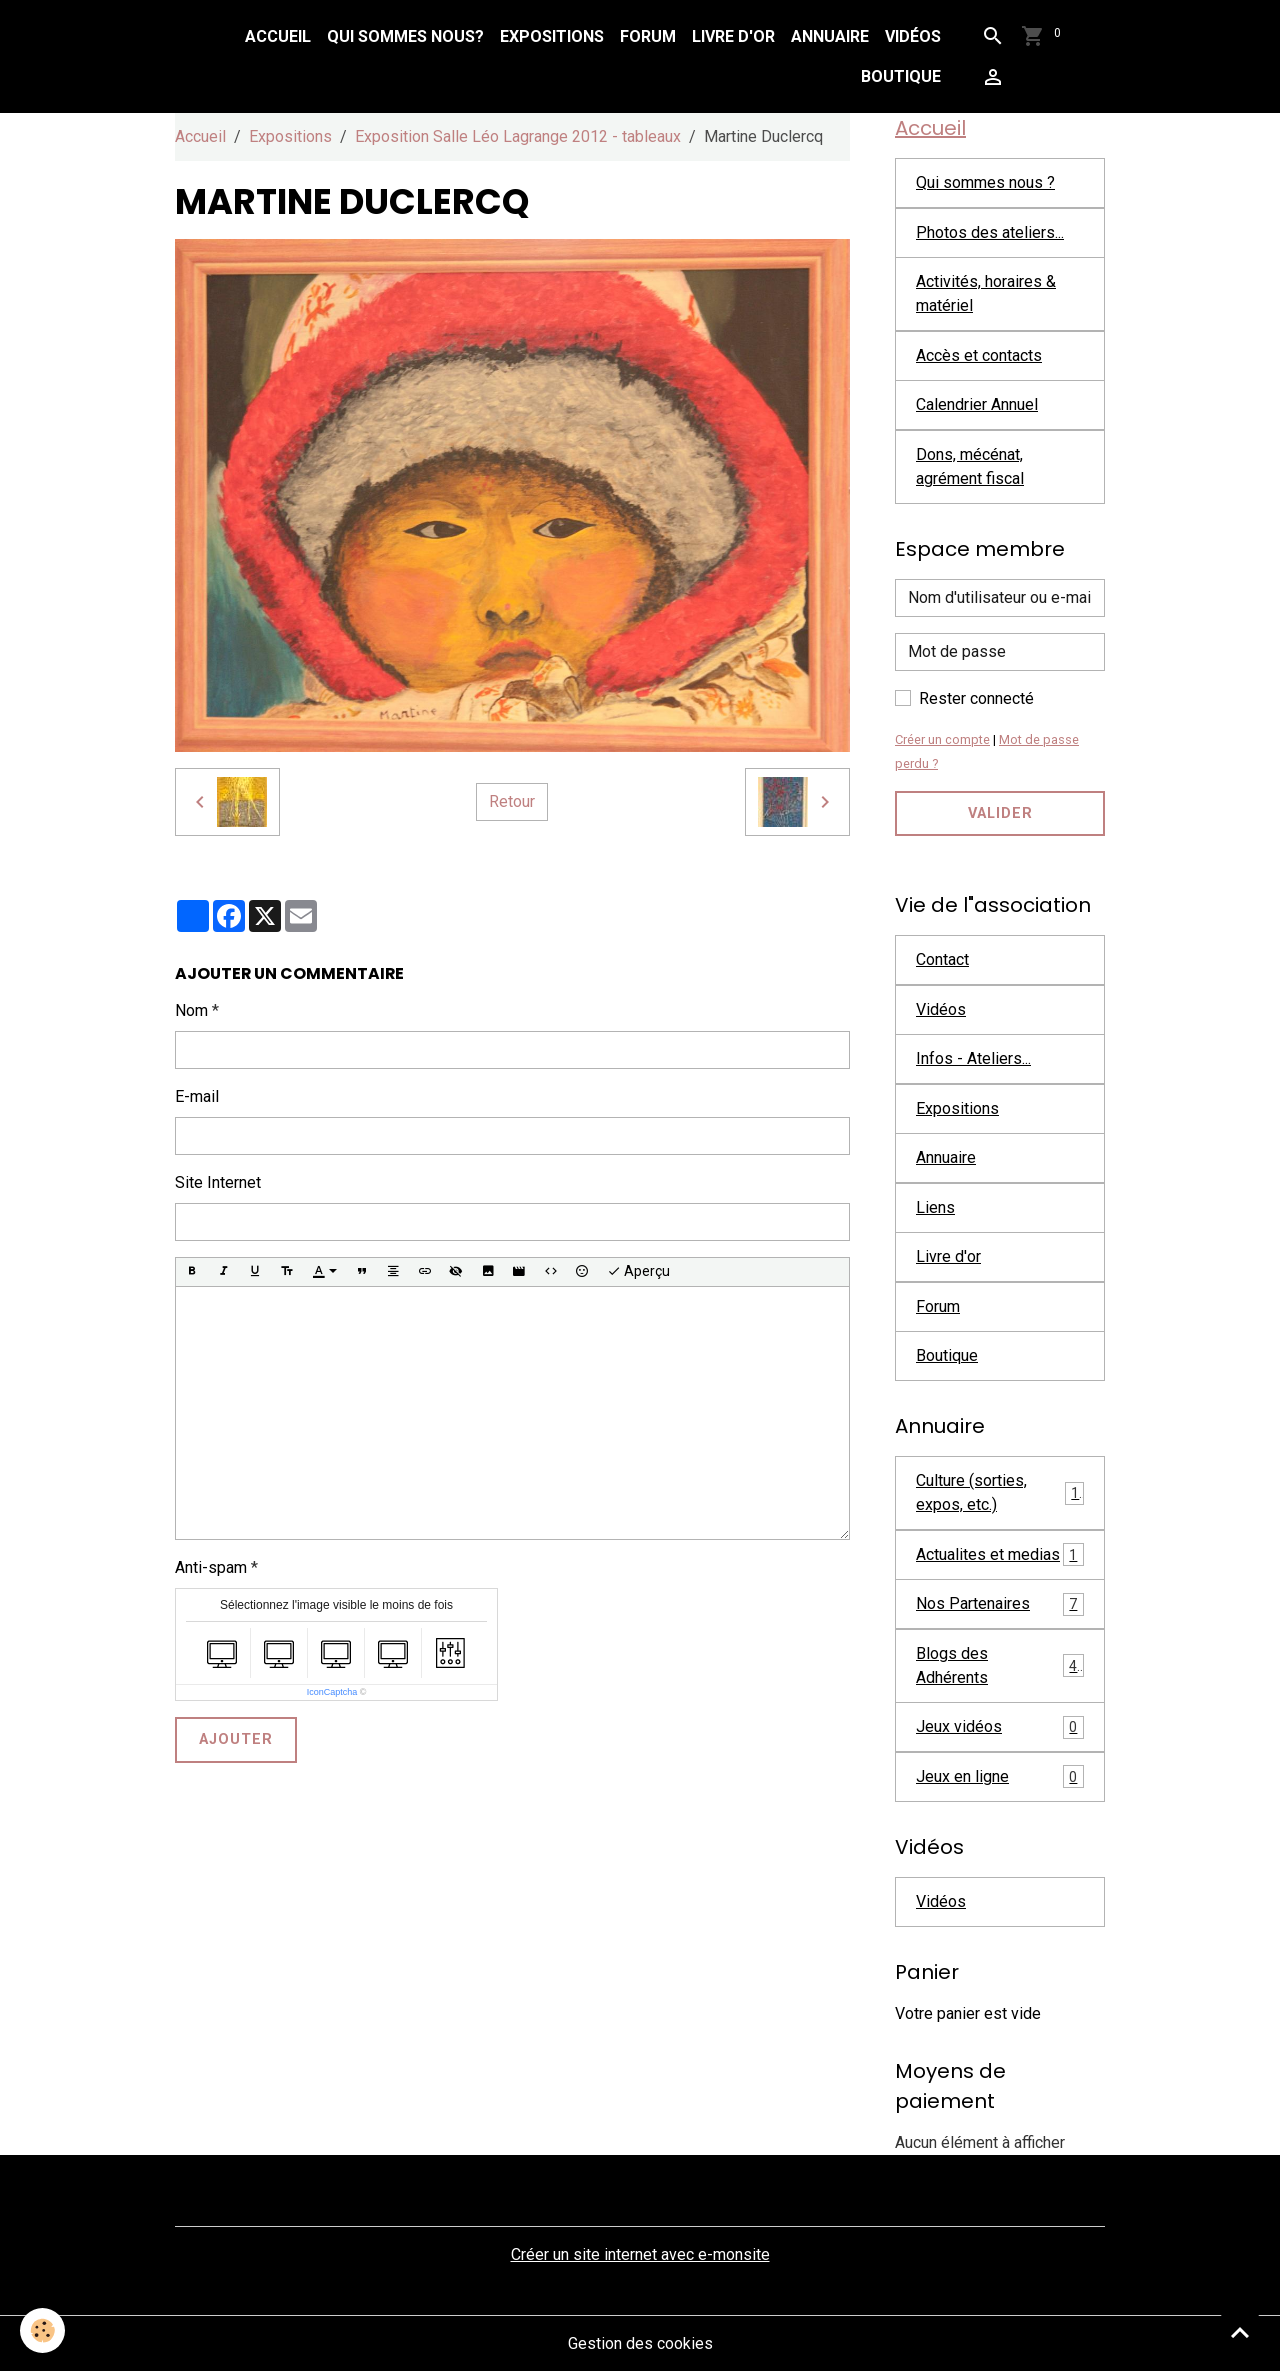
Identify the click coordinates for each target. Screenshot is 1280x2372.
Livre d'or (733, 36)
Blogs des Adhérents (1000, 1665)
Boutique (901, 76)
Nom (191, 1010)
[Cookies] (42, 2330)
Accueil (278, 36)
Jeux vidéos (1000, 1727)
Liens (935, 1207)
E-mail (197, 1096)
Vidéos (913, 36)
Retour (512, 801)
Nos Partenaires (1000, 1604)
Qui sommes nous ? (985, 182)
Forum (648, 36)
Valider (1000, 813)
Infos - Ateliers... (973, 1058)
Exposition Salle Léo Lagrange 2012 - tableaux (518, 136)
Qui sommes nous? (405, 36)
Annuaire (830, 36)
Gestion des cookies (640, 2343)
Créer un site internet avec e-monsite (640, 2254)
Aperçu (638, 1272)
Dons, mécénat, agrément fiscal (970, 466)
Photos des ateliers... (990, 232)
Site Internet (218, 1182)
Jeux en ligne (1000, 1776)
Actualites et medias (1000, 1554)
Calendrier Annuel (977, 404)
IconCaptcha (332, 1692)
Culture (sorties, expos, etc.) (1000, 1492)
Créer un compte (942, 739)
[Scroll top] (1240, 2332)
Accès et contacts (979, 355)
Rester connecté (976, 698)
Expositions (552, 36)
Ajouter (236, 1739)
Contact (942, 959)
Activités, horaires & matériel (986, 293)
